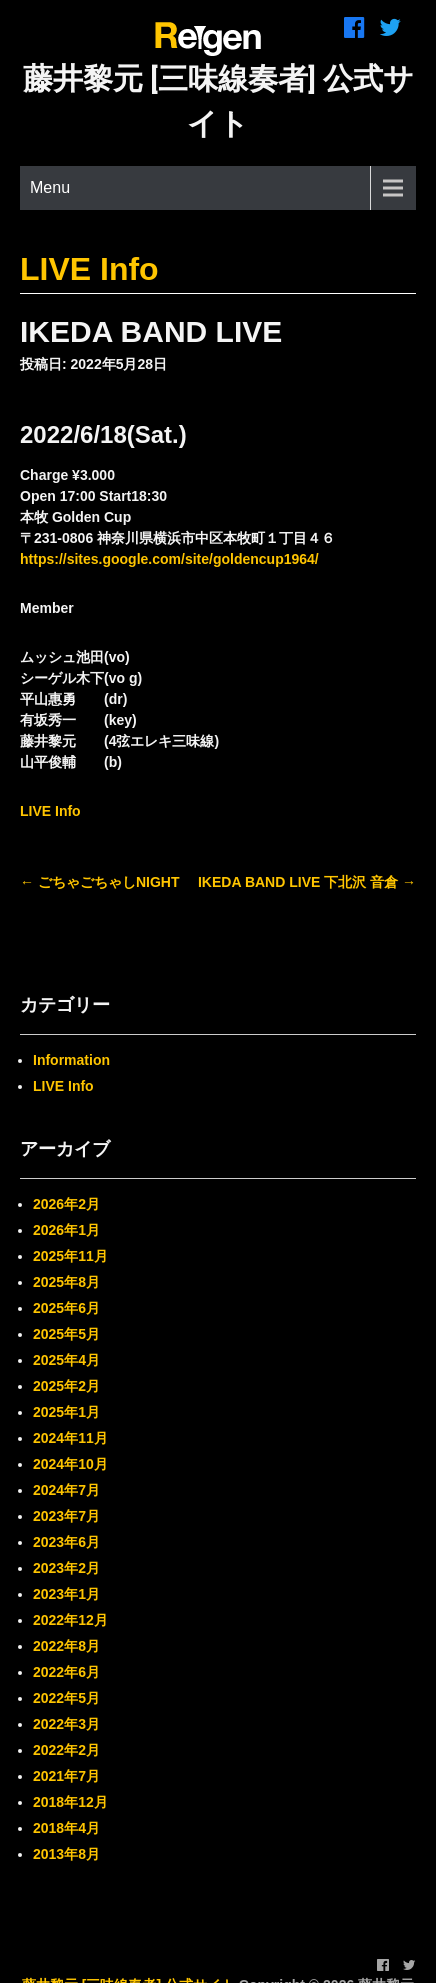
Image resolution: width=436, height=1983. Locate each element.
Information (71, 1060)
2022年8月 (66, 1646)
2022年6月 (66, 1672)
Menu (50, 187)
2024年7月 (66, 1490)
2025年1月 (66, 1412)
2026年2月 (66, 1204)
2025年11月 (70, 1256)
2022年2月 (66, 1750)
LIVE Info (89, 269)
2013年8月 (66, 1854)
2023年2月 (66, 1568)
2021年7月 (66, 1776)
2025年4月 (66, 1360)
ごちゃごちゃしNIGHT (99, 882)
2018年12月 (70, 1802)
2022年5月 (66, 1698)
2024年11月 (70, 1438)
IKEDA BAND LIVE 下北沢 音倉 (307, 882)
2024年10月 (70, 1464)
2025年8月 (66, 1282)
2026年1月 (66, 1230)
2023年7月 (66, 1516)
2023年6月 (66, 1542)
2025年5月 (66, 1334)
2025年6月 (66, 1308)
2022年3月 (66, 1724)
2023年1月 (66, 1594)
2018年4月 (66, 1828)
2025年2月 (66, 1386)
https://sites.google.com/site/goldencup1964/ (169, 559)
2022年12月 (70, 1620)
